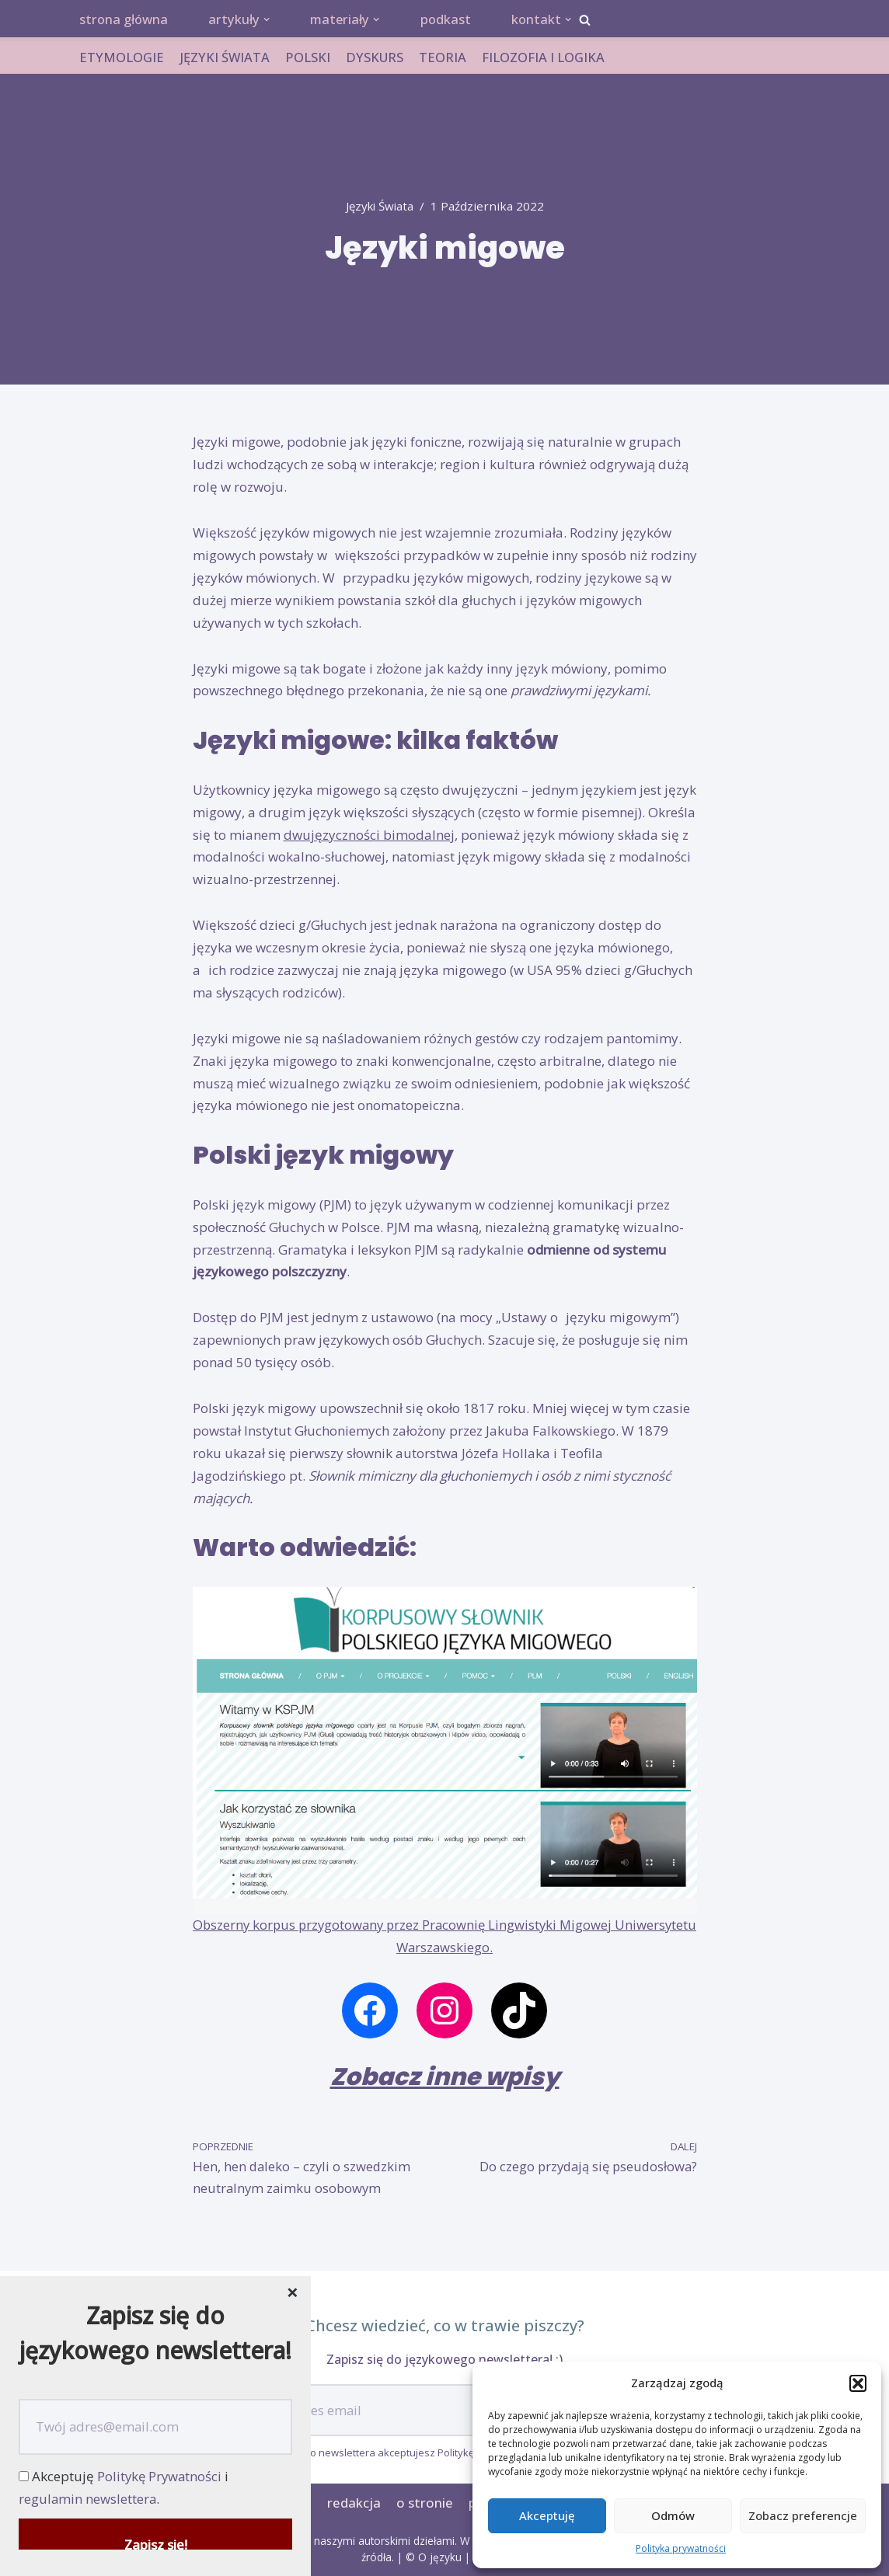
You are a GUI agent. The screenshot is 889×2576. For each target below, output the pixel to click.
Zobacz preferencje (802, 2515)
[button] (858, 2383)
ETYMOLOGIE (121, 58)
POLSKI (308, 58)
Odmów (673, 2515)
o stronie (424, 2503)
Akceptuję (547, 2515)
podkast (452, 20)
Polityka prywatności (681, 2548)
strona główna (125, 20)
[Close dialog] (292, 2294)
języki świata (379, 206)
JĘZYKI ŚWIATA (225, 58)
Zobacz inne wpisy (444, 2076)
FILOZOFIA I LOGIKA (545, 58)
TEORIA (445, 58)
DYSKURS (376, 58)
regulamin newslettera (88, 2499)
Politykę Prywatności (161, 2476)
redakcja (353, 2503)
